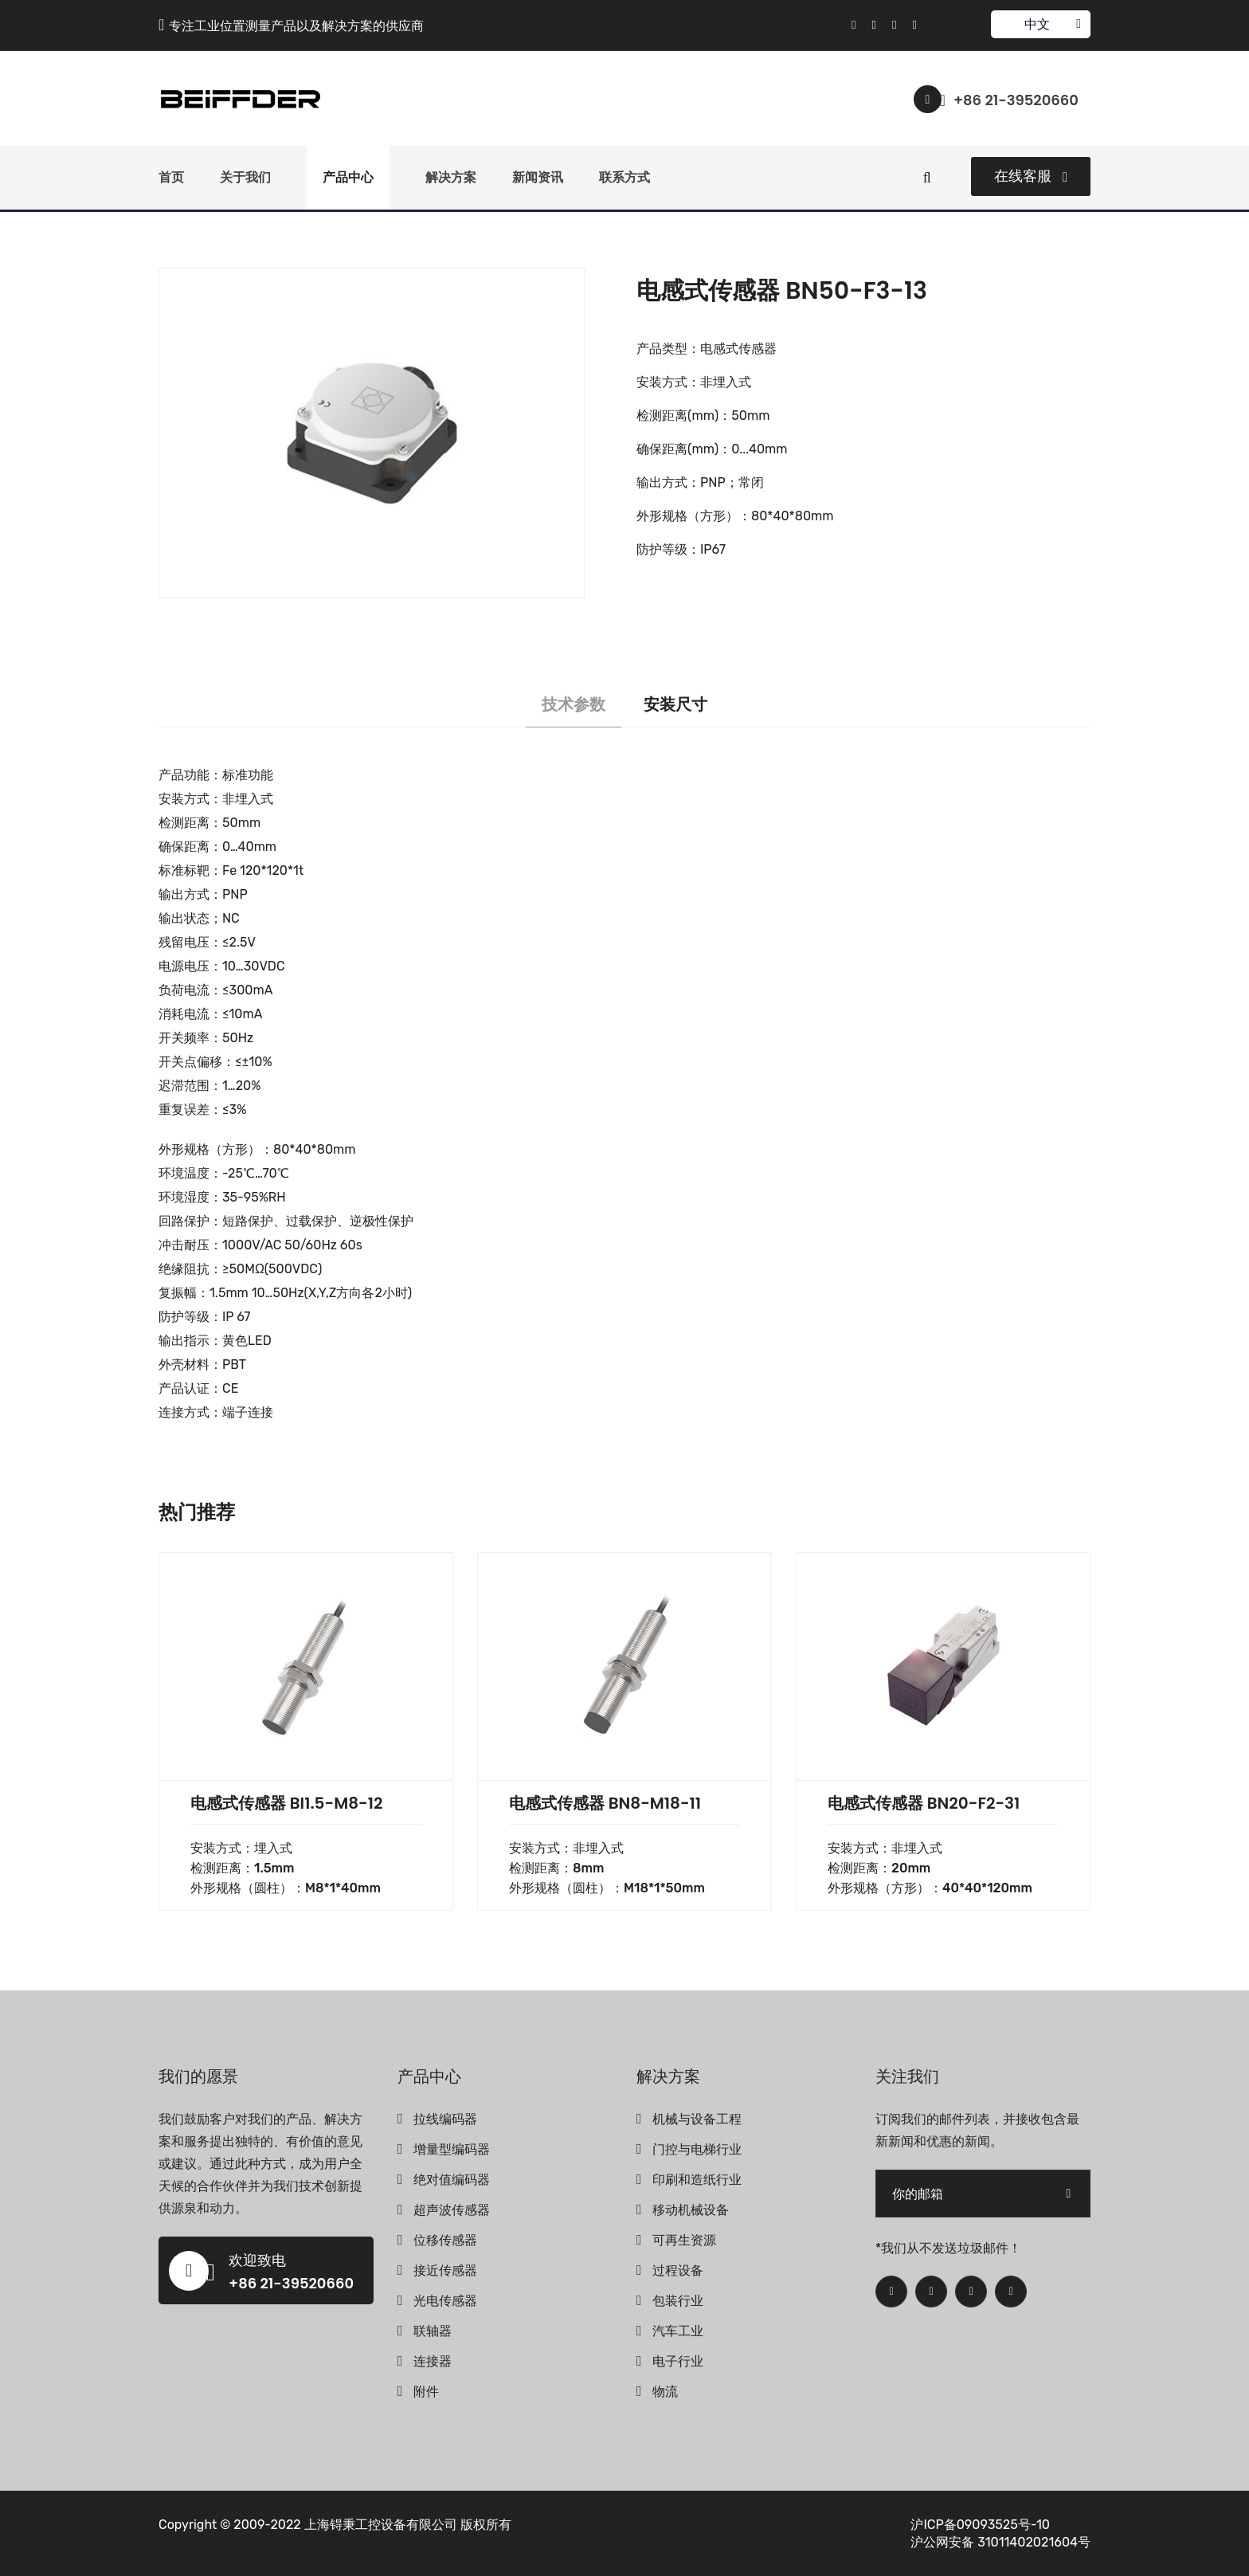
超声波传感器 (451, 2209)
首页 (171, 177)
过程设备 (677, 2270)
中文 (1039, 24)
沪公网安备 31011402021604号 (1000, 2542)
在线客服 (1030, 176)
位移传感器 (445, 2240)
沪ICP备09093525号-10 (980, 2524)
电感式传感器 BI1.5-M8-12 (286, 1803)
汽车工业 (677, 2331)
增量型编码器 (451, 2149)
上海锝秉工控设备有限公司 (380, 2524)
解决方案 (450, 177)
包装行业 (677, 2300)
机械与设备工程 (697, 2119)
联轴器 (432, 2331)
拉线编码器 (445, 2119)
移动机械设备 (690, 2209)
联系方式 (624, 177)
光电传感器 (445, 2300)
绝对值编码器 (451, 2179)
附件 (426, 2391)
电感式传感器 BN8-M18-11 (605, 1803)
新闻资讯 (537, 177)
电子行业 (677, 2361)
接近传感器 (445, 2270)
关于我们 (245, 177)
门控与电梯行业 (697, 2149)
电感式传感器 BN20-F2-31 (924, 1803)
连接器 (432, 2361)
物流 (665, 2391)
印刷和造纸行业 (697, 2179)
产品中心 (348, 177)
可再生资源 (684, 2240)
